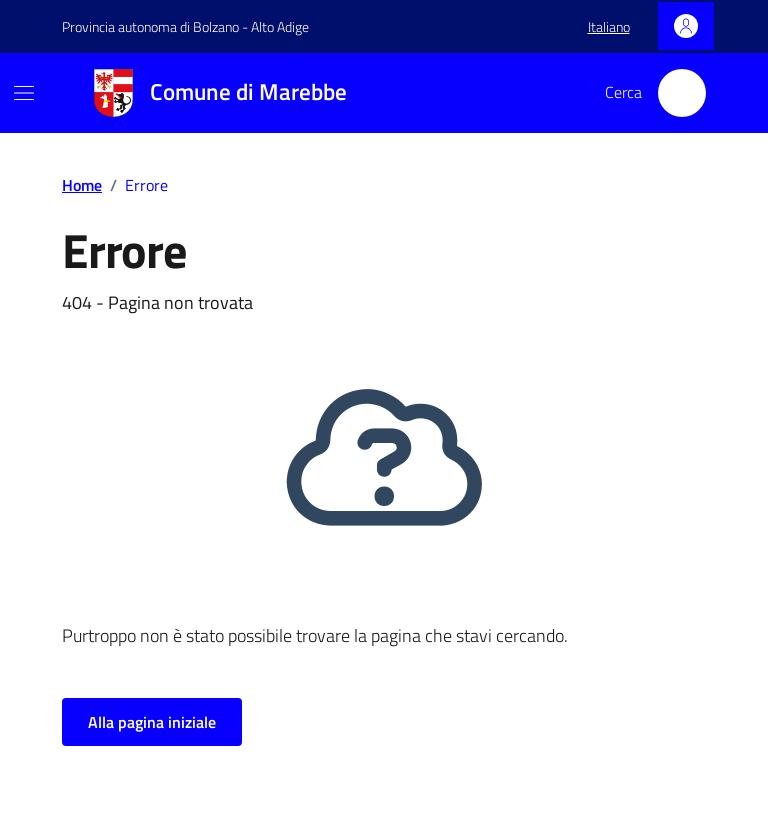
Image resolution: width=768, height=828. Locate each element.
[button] (609, 27)
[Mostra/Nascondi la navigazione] (24, 93)
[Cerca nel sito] (682, 93)
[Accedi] (686, 26)
